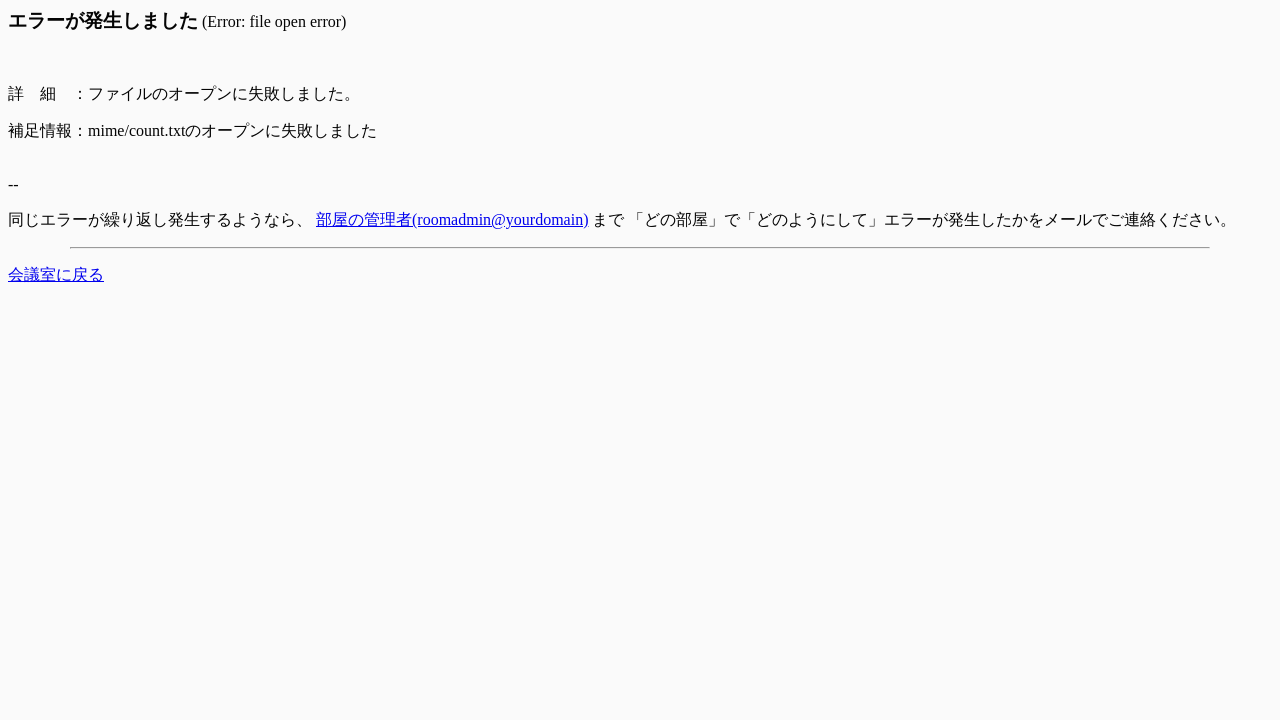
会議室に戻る (56, 274)
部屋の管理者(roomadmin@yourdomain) (452, 219)
